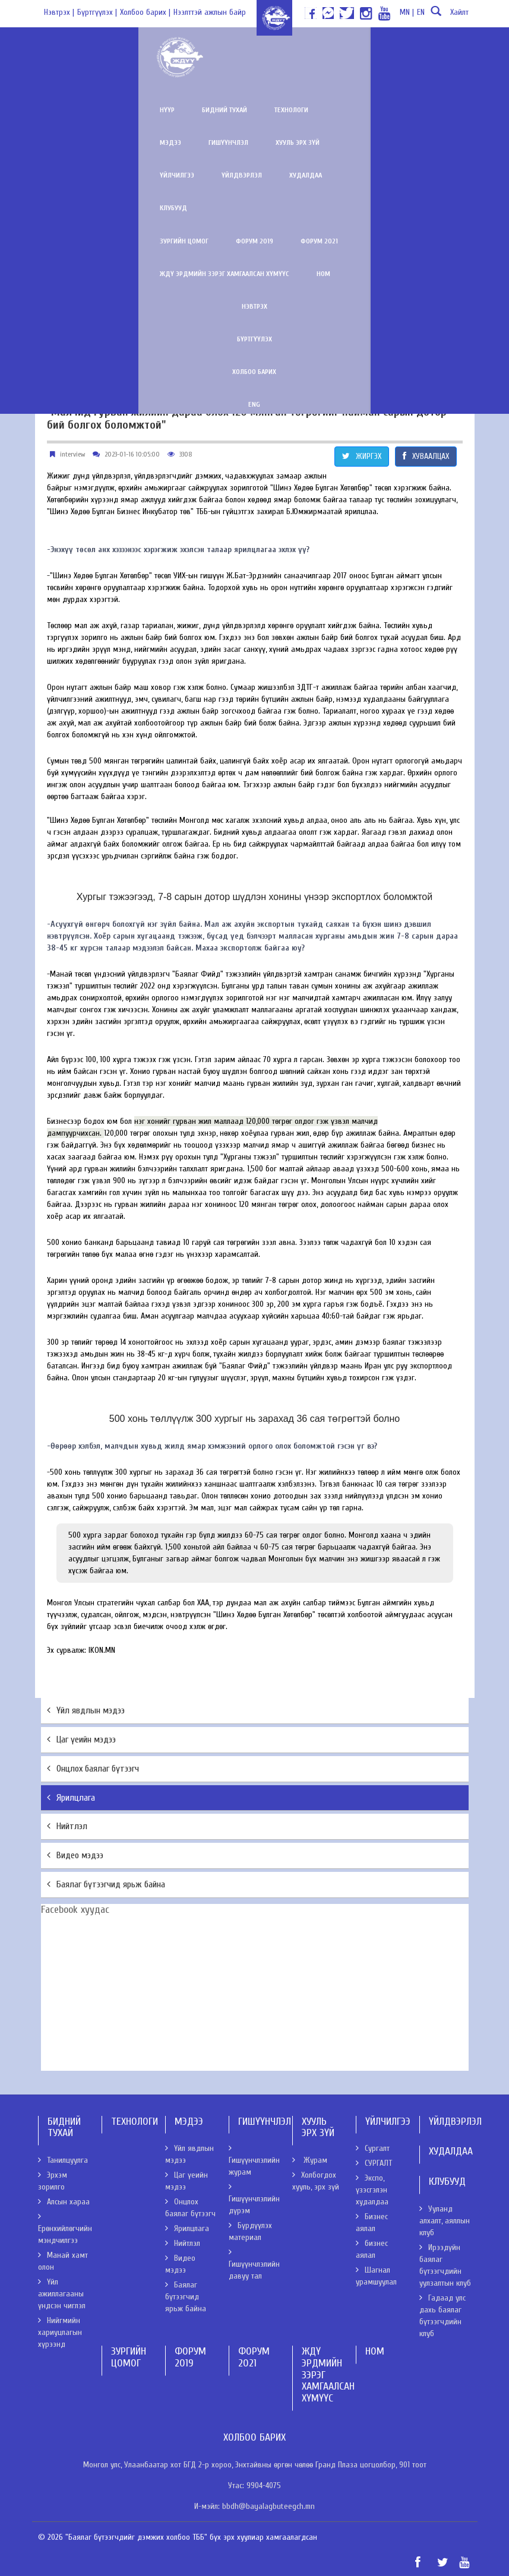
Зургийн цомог (77, 175)
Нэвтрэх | (59, 12)
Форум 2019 (148, 175)
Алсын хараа (64, 2202)
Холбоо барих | (145, 12)
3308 (185, 454)
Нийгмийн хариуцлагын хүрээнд (60, 2332)
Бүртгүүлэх (254, 241)
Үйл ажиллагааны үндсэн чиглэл (62, 2294)
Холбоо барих (255, 274)
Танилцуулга (63, 2160)
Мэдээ (240, 110)
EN (421, 12)
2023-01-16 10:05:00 (132, 454)
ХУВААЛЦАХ (426, 456)
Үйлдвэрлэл (73, 142)
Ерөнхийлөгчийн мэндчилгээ (65, 2228)
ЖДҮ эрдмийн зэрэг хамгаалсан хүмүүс (323, 175)
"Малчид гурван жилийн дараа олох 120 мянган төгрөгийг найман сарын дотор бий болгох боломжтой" (247, 418)
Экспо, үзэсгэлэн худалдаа (372, 2190)
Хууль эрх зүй (367, 110)
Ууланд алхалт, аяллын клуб (444, 2221)
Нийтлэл (67, 1826)
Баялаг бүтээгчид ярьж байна (106, 1884)
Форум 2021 (213, 175)
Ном (422, 175)
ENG (255, 306)
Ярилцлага (71, 1797)
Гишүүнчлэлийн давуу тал (254, 2264)
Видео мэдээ (75, 1855)
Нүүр (60, 110)
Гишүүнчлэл (298, 110)
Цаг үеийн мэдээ (81, 1739)
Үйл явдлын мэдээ (86, 1710)
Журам (309, 2160)
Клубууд (194, 142)
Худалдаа (137, 142)
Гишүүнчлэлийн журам (254, 2160)
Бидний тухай (118, 110)
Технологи (185, 110)
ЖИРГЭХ (361, 456)
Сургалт (373, 2148)
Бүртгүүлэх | (97, 12)
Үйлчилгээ (433, 110)
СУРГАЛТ (374, 2163)
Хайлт (448, 15)
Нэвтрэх (254, 208)
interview (72, 454)
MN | (407, 12)
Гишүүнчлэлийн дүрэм (254, 2199)
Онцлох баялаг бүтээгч (93, 1768)
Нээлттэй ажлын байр (209, 12)
